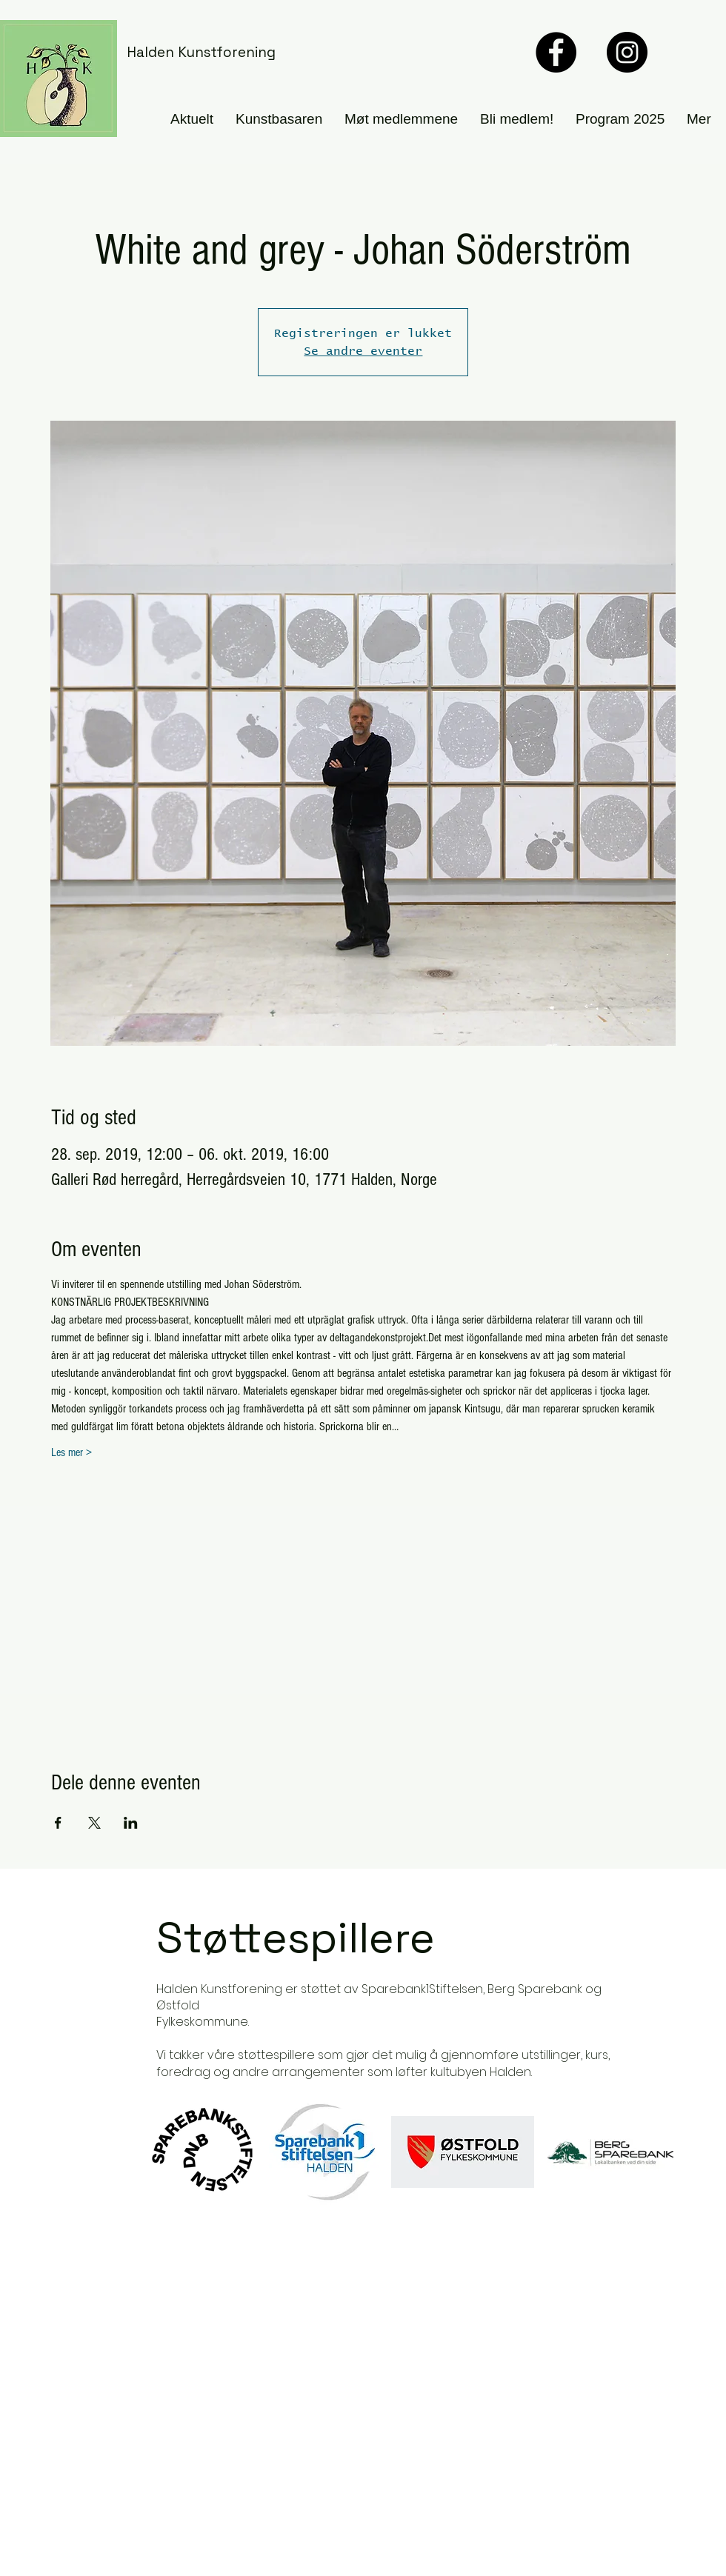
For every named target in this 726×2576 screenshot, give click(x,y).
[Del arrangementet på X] (94, 1823)
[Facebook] (556, 52)
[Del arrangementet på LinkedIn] (131, 1823)
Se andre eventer (363, 351)
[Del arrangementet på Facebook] (58, 1823)
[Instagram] (627, 52)
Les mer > (71, 1452)
